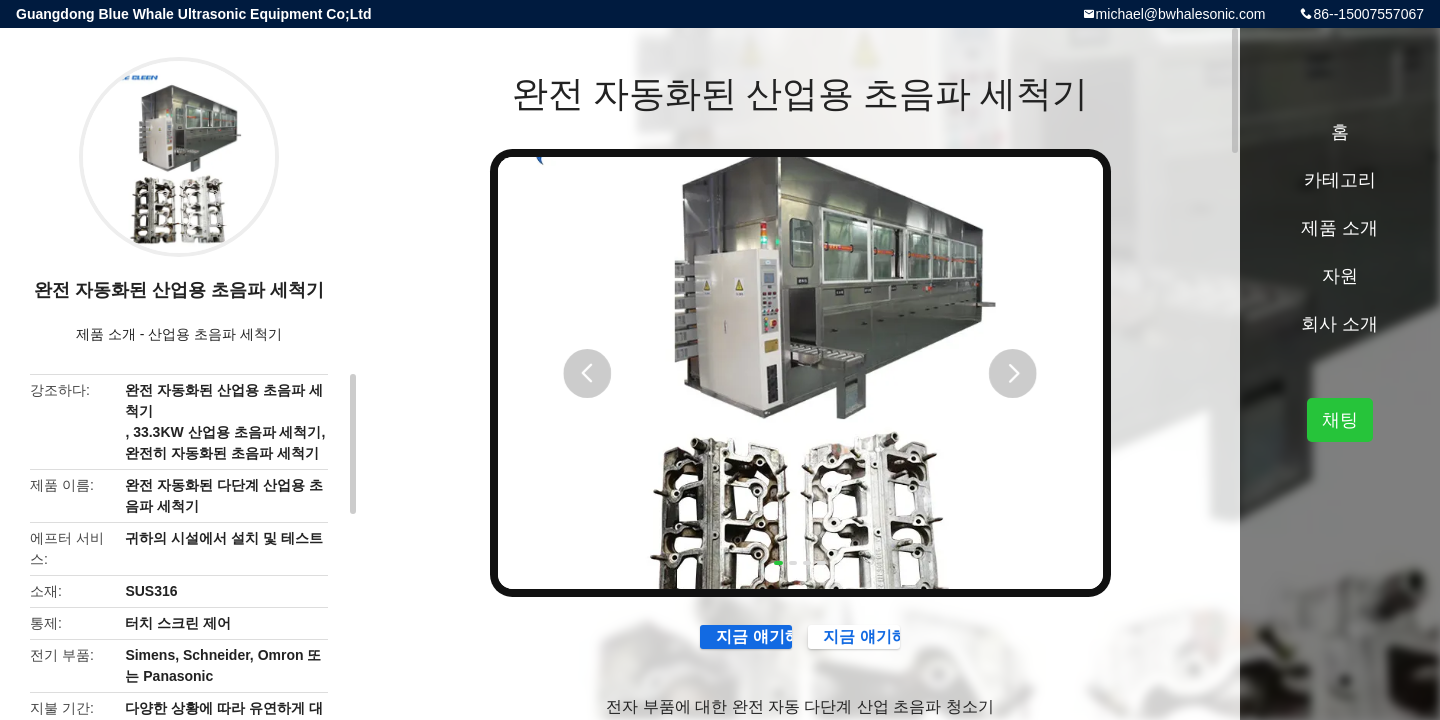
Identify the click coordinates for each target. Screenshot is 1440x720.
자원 (1340, 276)
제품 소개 (106, 334)
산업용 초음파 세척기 (215, 334)
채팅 (1340, 420)
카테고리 (1340, 180)
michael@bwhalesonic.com (1181, 14)
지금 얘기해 (701, 646)
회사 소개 (1339, 324)
